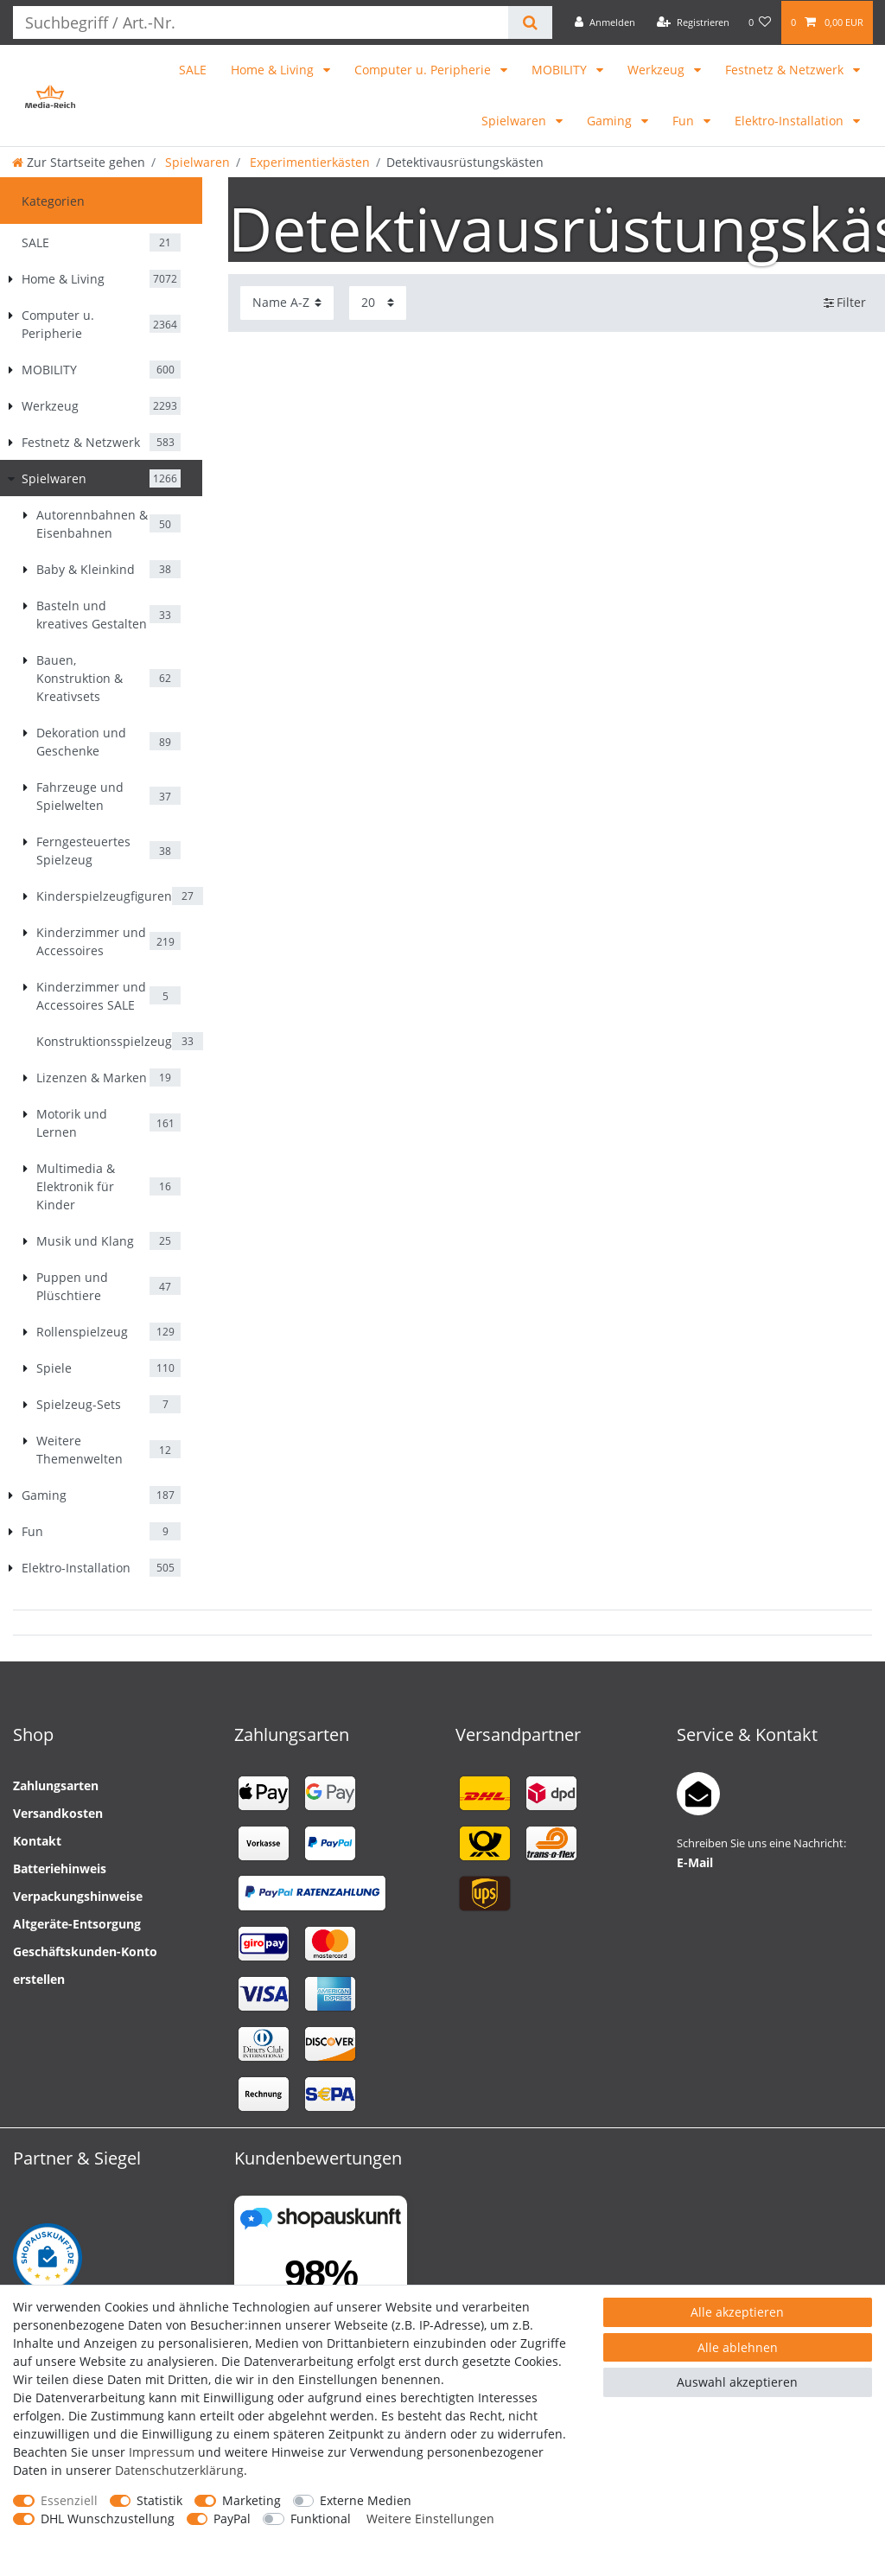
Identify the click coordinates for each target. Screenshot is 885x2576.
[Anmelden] (605, 22)
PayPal (232, 2518)
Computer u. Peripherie (424, 69)
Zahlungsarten (56, 1785)
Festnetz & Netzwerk (786, 69)
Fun (684, 120)
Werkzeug (657, 69)
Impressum (161, 2452)
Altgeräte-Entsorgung (77, 1924)
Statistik (159, 2500)
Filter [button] (845, 302)
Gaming (611, 120)
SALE (193, 69)
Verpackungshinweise (78, 1896)
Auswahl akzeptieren (737, 2382)
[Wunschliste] (760, 22)
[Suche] (530, 22)
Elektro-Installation (791, 120)
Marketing (251, 2500)
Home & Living (274, 69)
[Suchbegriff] (260, 22)
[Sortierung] (287, 303)
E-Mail (695, 1862)
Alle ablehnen (737, 2347)
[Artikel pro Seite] (377, 303)
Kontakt (37, 1841)
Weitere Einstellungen (430, 2518)
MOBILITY (561, 69)
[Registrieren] (693, 22)
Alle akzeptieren (737, 2312)
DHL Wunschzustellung (108, 2518)
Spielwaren (515, 120)
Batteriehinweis (59, 1868)
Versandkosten (58, 1813)
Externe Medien (365, 2500)
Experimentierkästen (308, 162)
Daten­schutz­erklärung (179, 2470)
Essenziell (69, 2500)
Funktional (320, 2518)
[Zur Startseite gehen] (78, 162)
